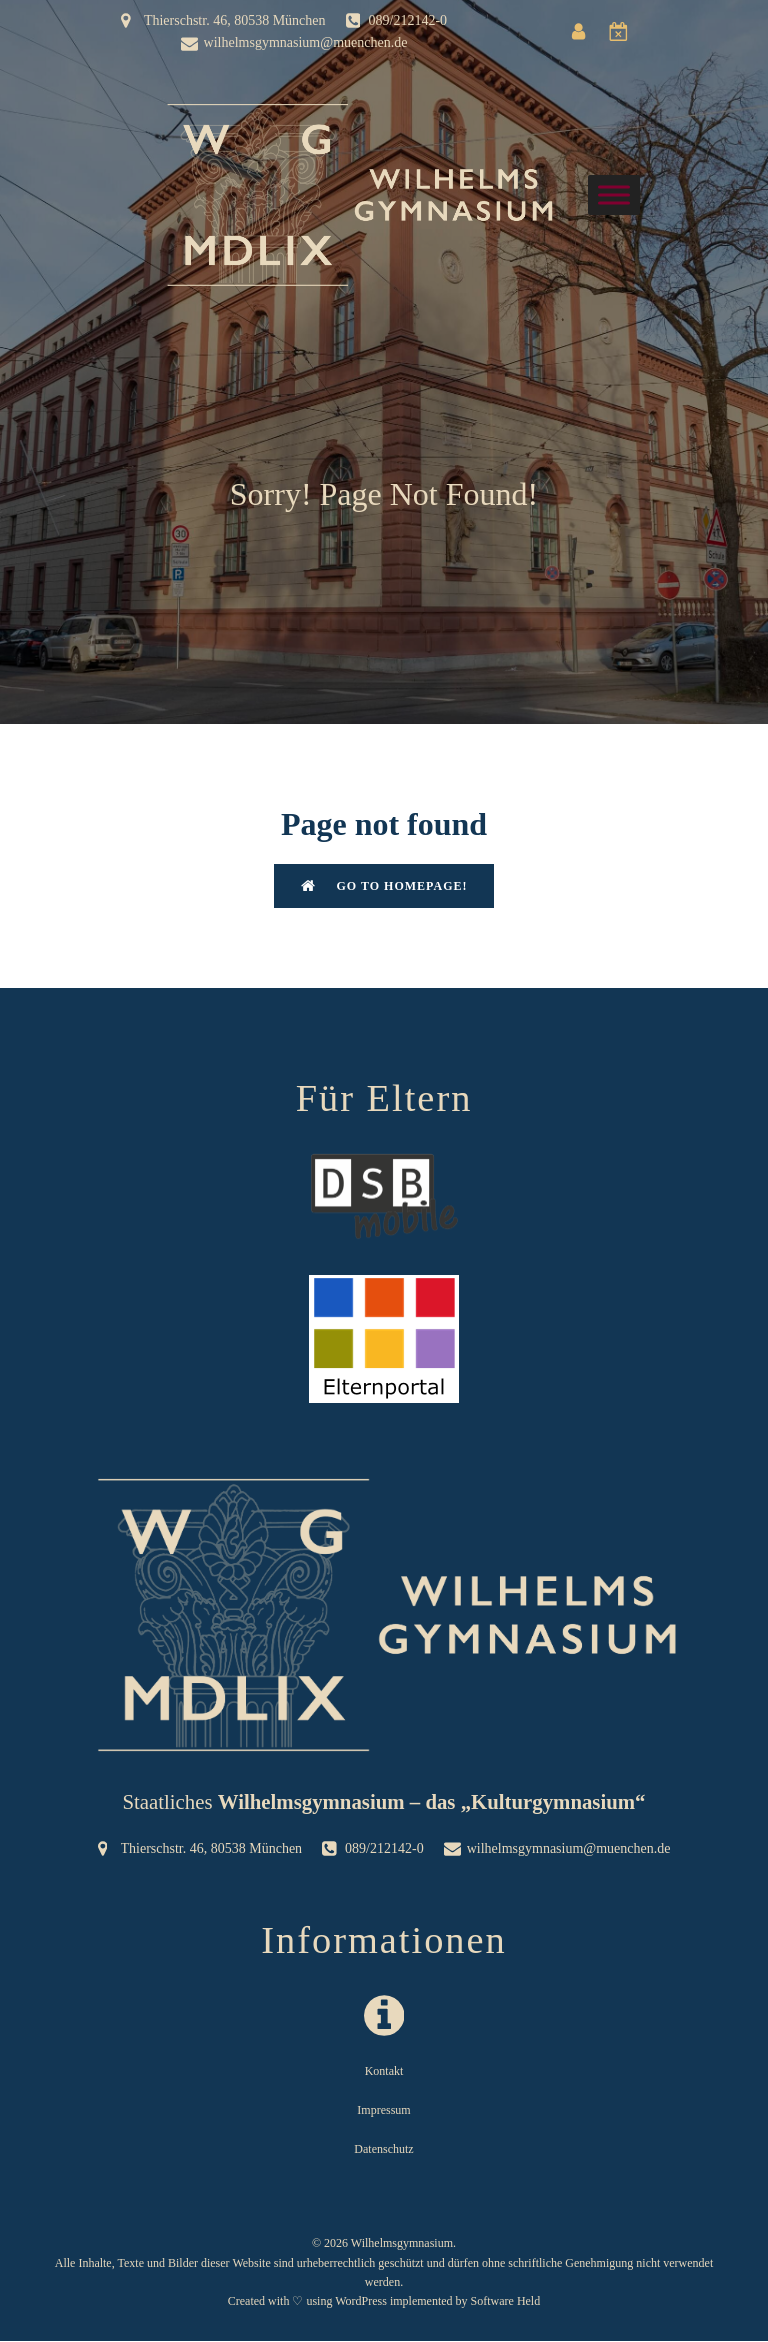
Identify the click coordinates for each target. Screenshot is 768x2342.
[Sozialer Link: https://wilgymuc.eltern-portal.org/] (584, 32)
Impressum (383, 2111)
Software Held (506, 2302)
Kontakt (384, 2072)
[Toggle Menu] (614, 194)
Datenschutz (383, 2150)
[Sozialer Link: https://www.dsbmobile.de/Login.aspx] (624, 32)
